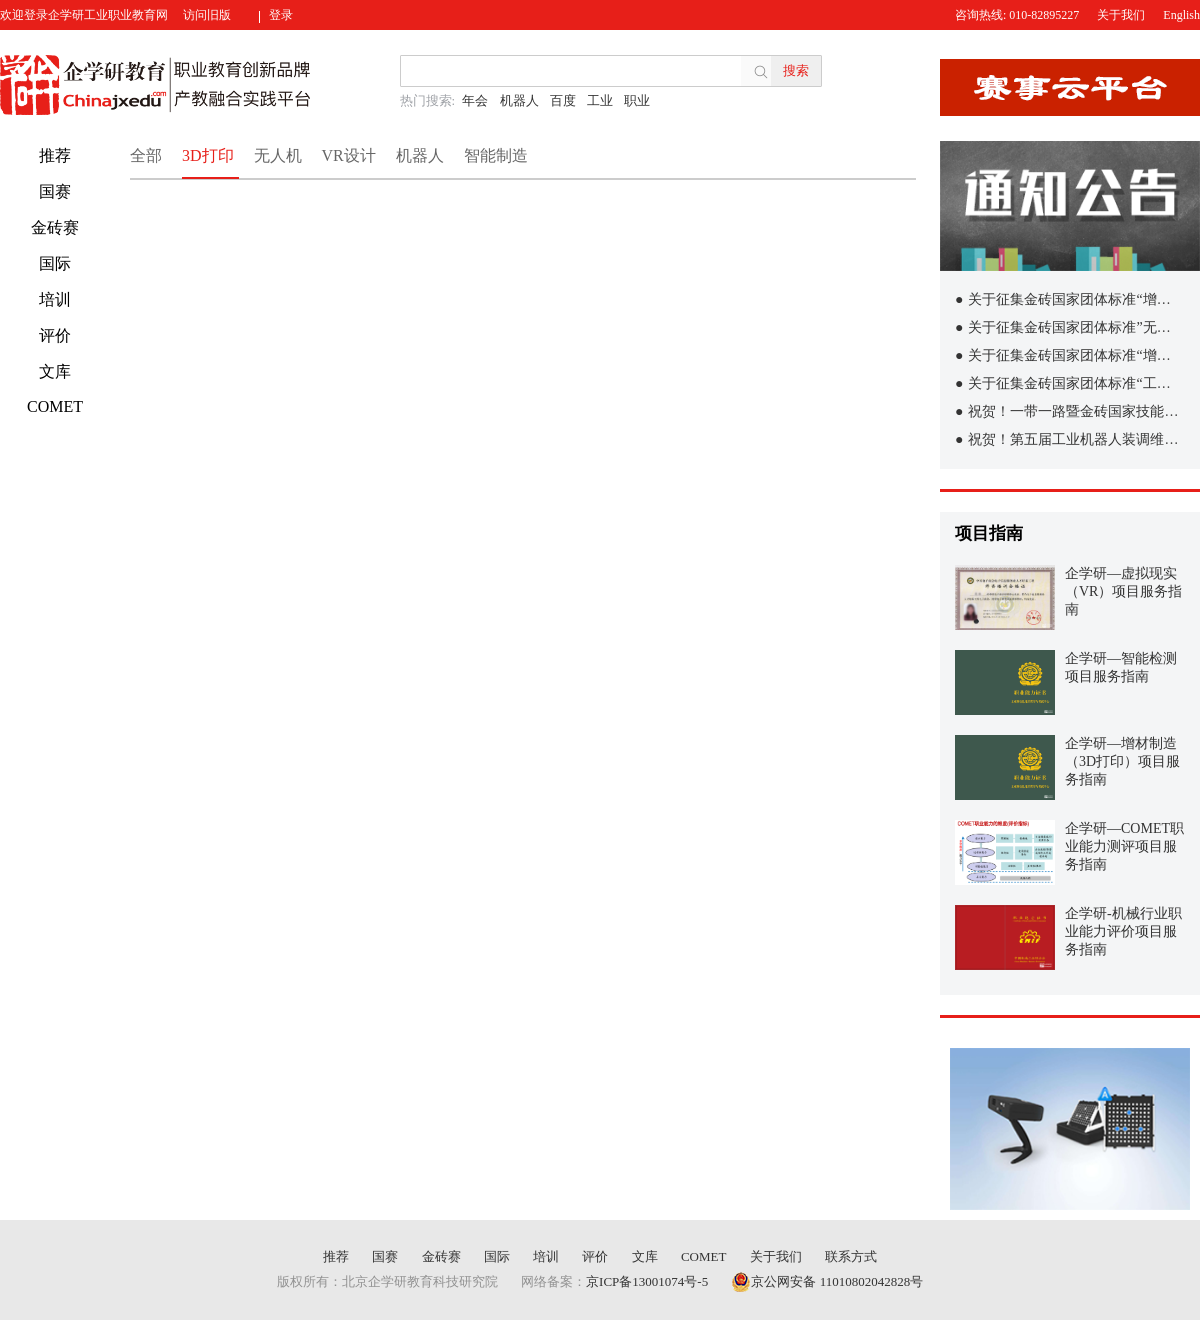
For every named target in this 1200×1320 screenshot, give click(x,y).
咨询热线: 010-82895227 (1017, 15)
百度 (563, 100)
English (1181, 15)
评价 (55, 335)
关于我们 (1121, 15)
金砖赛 (55, 227)
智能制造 (496, 155)
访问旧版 (207, 15)
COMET (55, 406)
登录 (281, 15)
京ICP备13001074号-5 (647, 1281)
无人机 (278, 155)
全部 (146, 155)
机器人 (519, 100)
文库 (55, 371)
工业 (600, 100)
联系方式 (851, 1256)
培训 (55, 299)
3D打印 (208, 155)
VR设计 (349, 155)
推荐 (55, 155)
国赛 (55, 191)
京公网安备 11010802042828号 (827, 1282)
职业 (637, 100)
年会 (475, 100)
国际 (55, 263)
